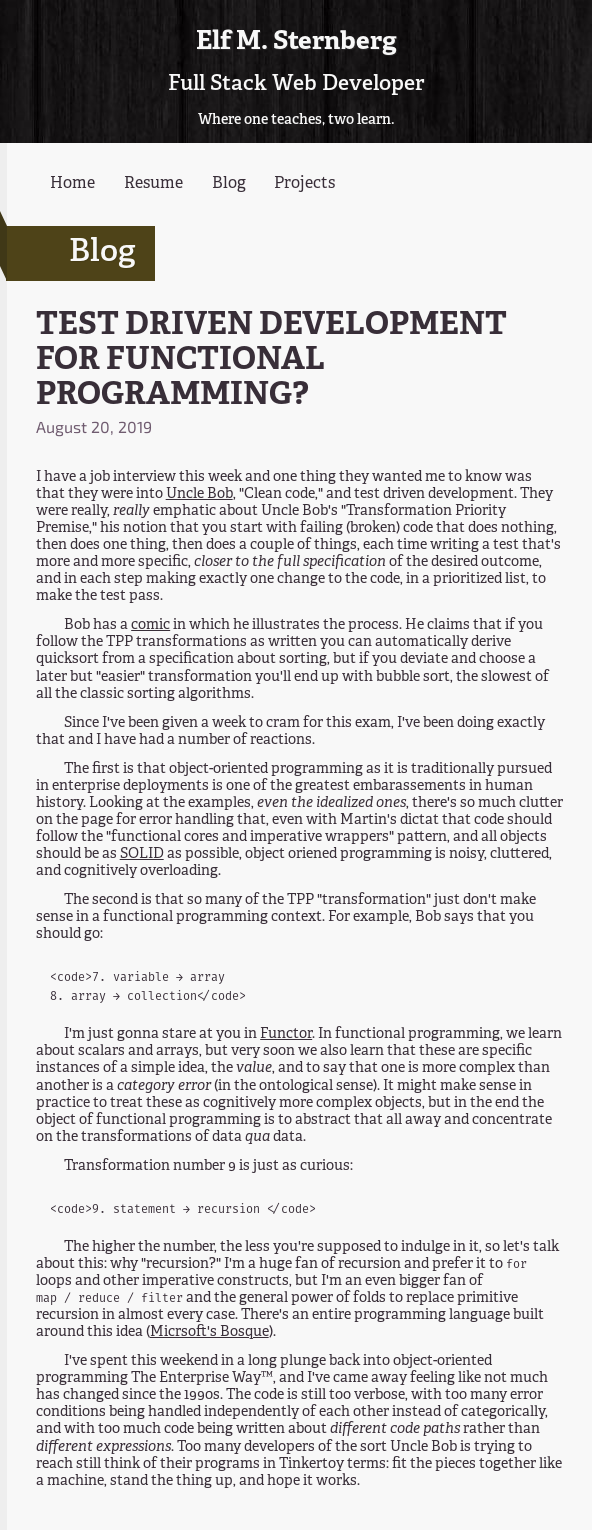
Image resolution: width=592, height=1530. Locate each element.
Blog (229, 184)
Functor (286, 1034)
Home (72, 184)
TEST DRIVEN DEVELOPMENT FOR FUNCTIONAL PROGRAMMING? (271, 360)
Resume (153, 184)
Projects (304, 184)
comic (150, 625)
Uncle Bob (199, 494)
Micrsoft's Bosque (209, 1332)
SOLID (142, 854)
